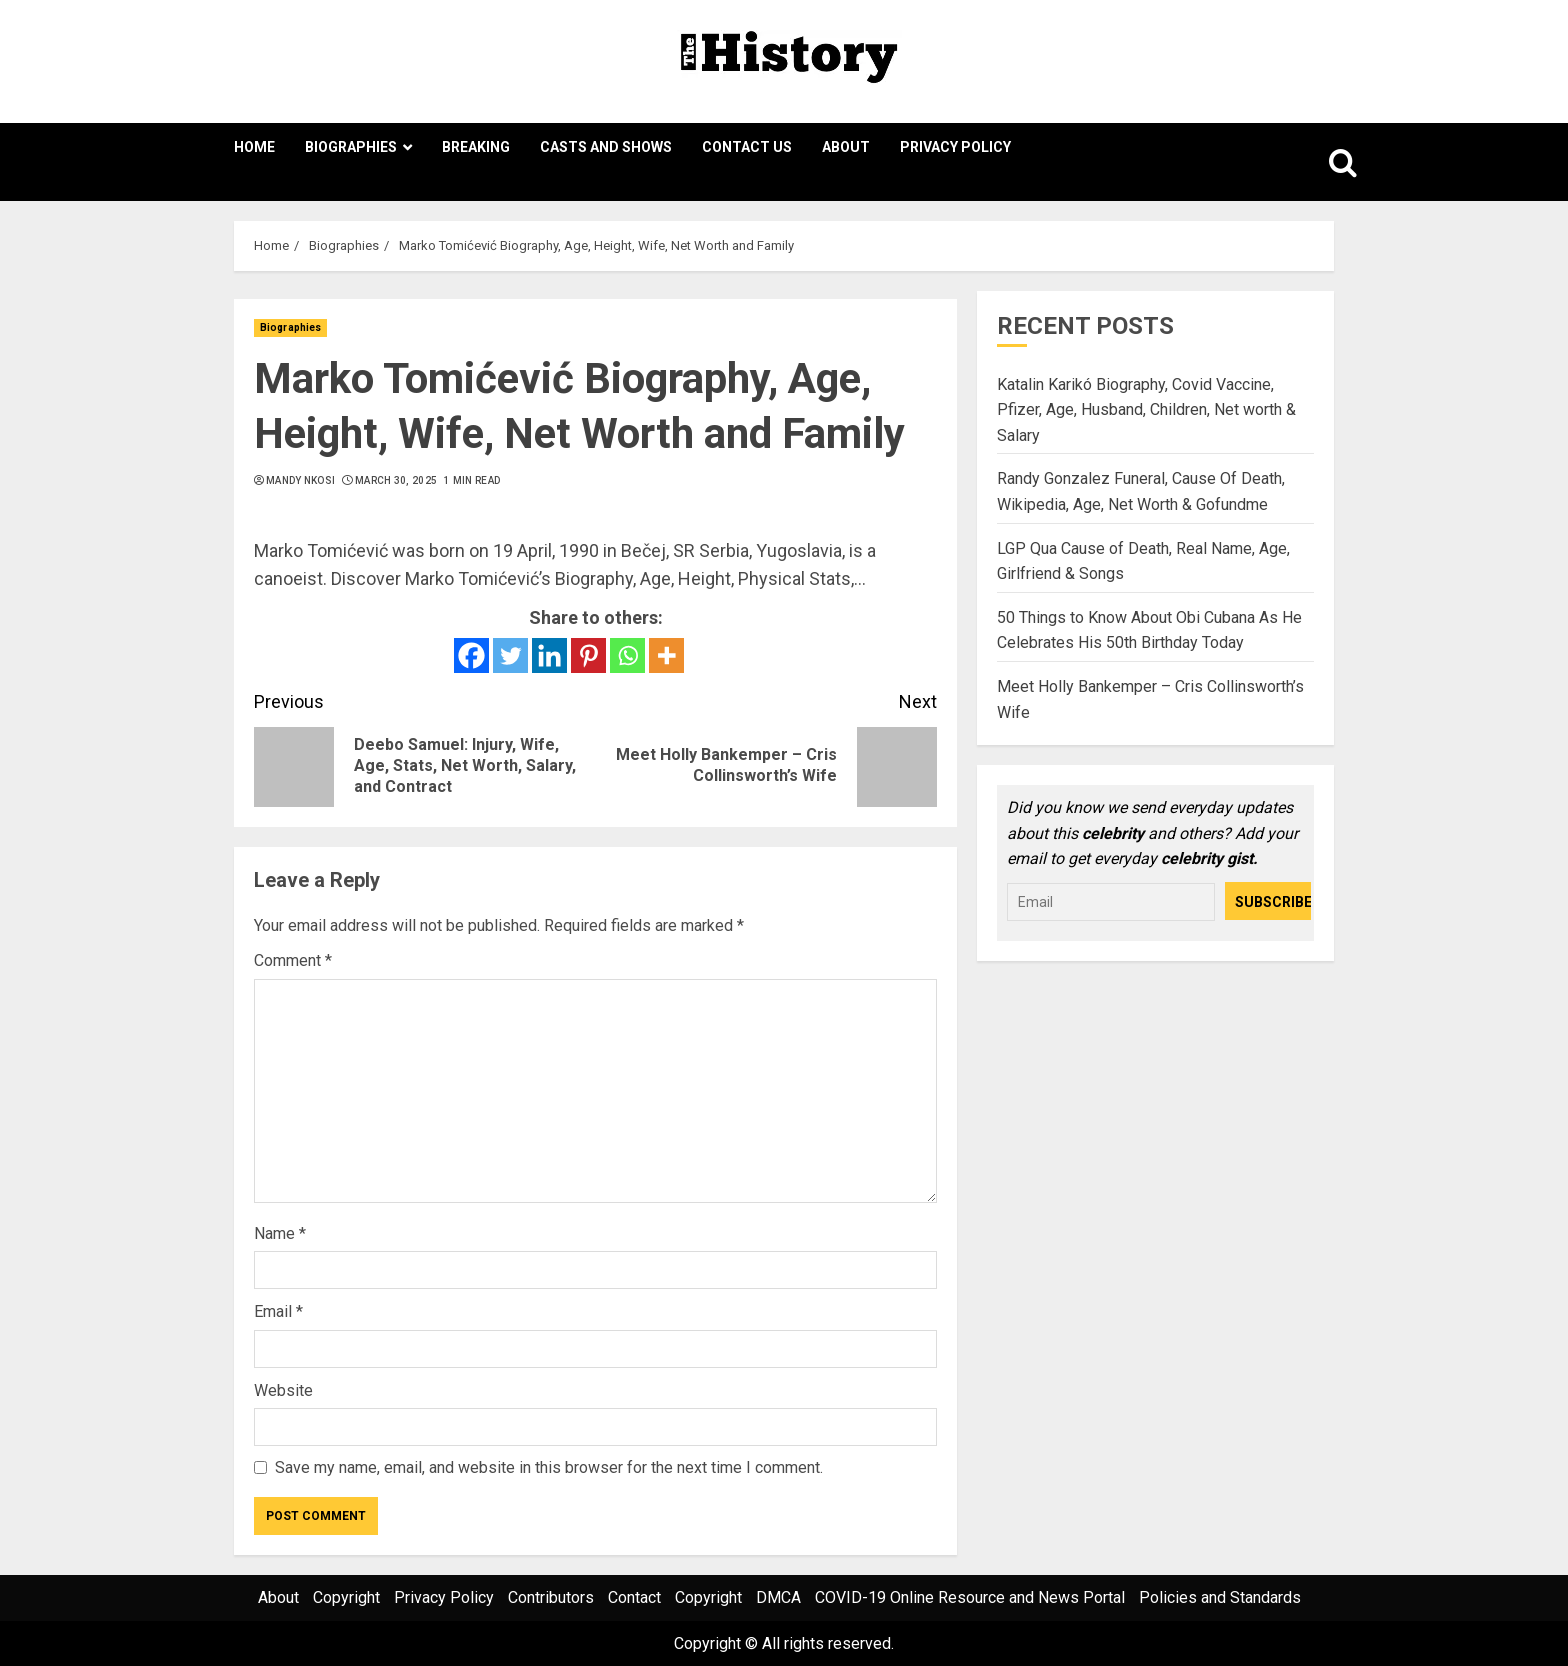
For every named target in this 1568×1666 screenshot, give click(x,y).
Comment (293, 960)
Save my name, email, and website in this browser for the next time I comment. (549, 1467)
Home (254, 147)
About (846, 147)
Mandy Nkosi (300, 480)
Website (283, 1390)
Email (278, 1311)
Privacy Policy (955, 147)
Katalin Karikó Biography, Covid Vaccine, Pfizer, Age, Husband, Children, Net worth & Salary (1146, 410)
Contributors (551, 1597)
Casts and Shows (606, 147)
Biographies (351, 147)
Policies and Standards (1220, 1597)
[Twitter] (510, 655)
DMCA (778, 1597)
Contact (634, 1597)
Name (280, 1233)
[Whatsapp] (627, 655)
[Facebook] (471, 655)
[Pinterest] (588, 655)
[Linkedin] (549, 655)
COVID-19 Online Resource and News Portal (970, 1597)
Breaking (476, 147)
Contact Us (747, 147)
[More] (666, 655)
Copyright (346, 1597)
